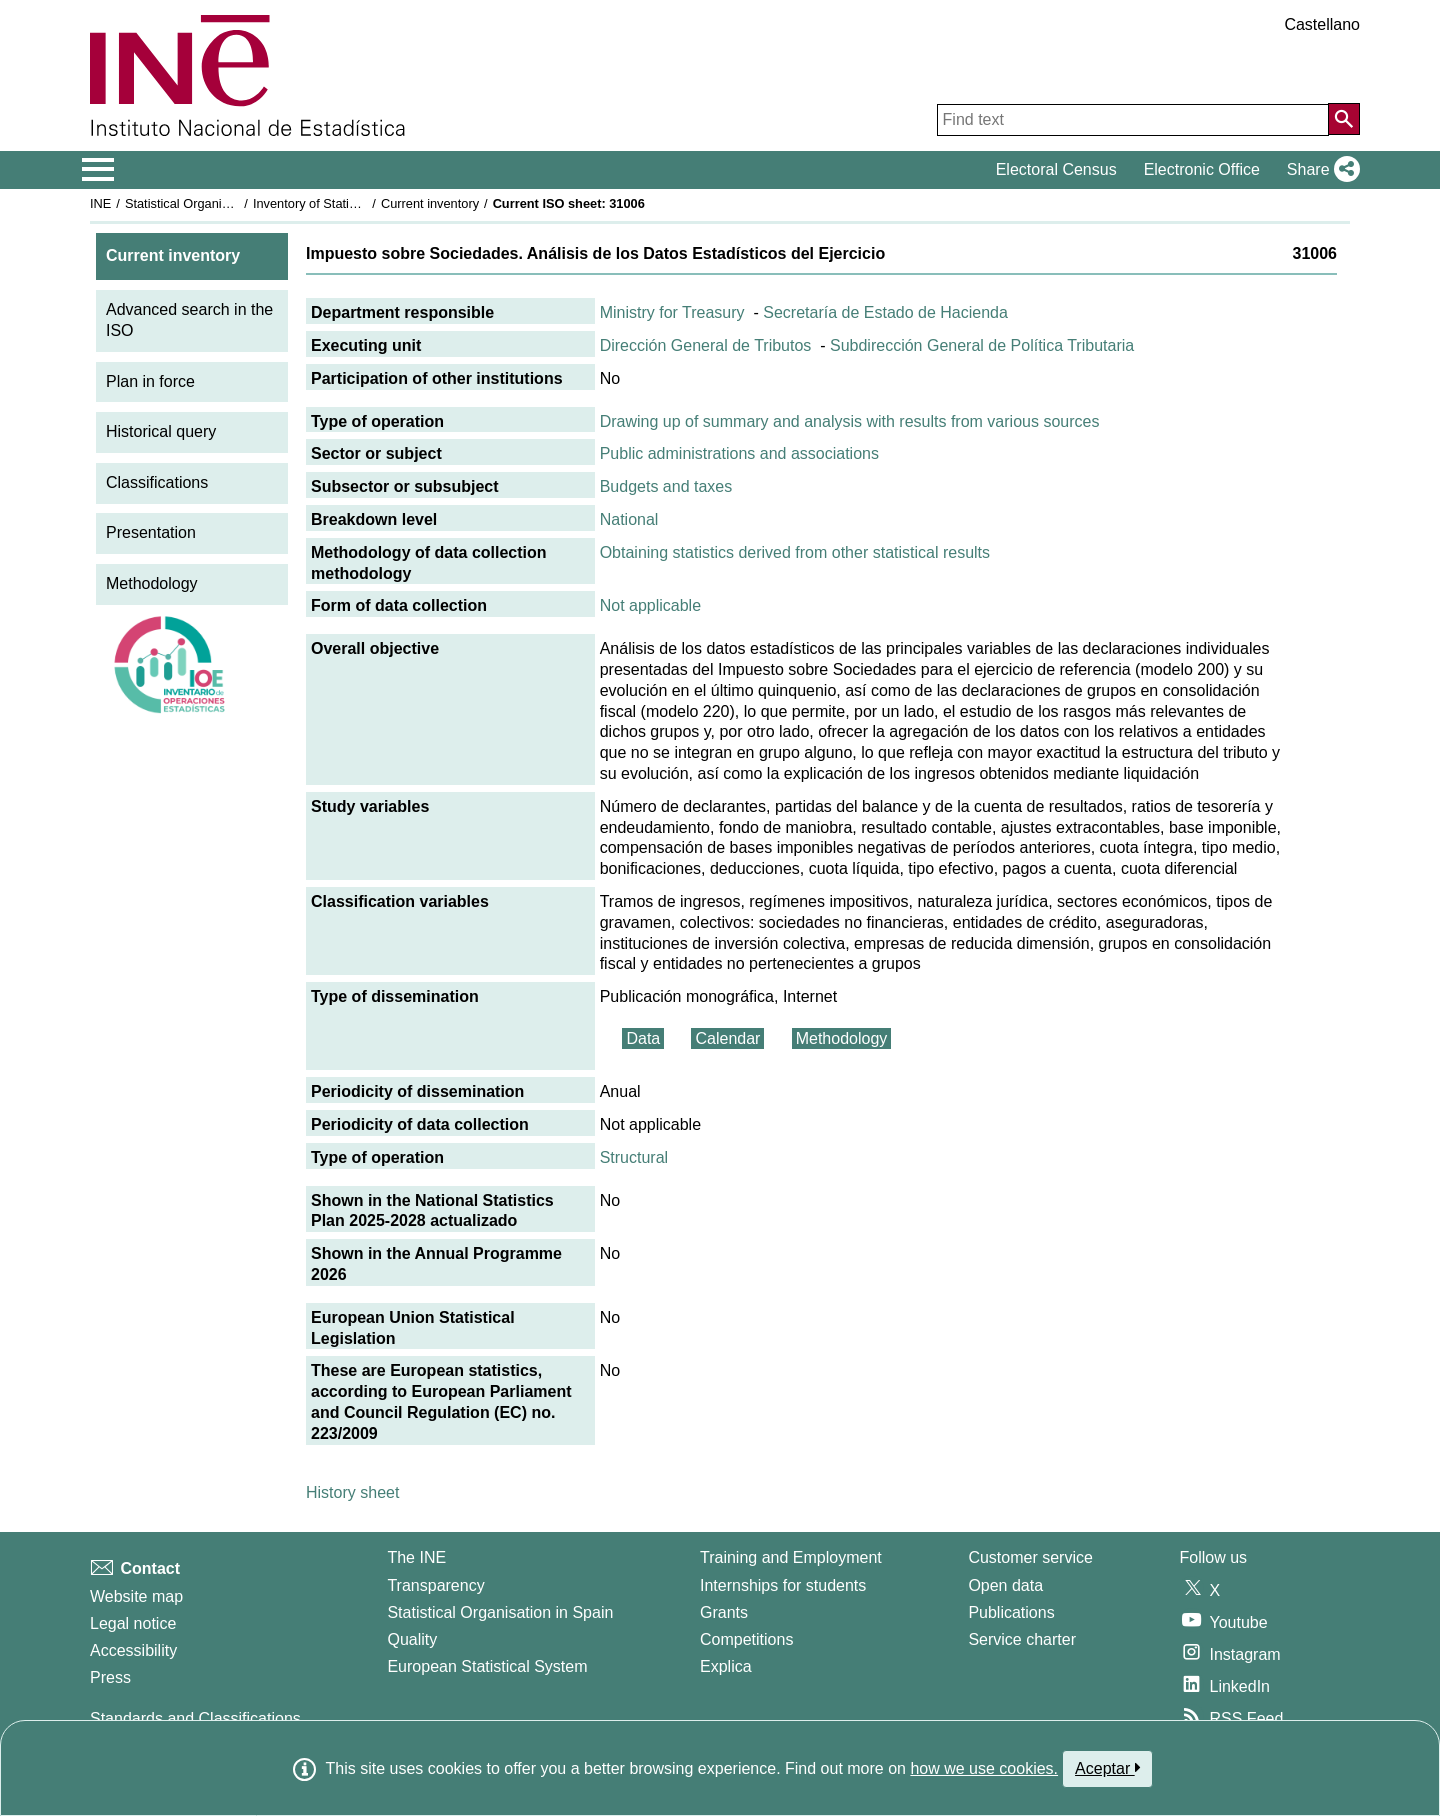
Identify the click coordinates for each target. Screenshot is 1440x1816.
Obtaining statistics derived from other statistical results (795, 552)
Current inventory (430, 203)
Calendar (727, 1038)
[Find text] (1133, 120)
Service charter (1022, 1639)
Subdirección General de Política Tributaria (982, 345)
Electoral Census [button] (1056, 169)
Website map (136, 1596)
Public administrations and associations (739, 453)
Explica (726, 1666)
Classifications (157, 482)
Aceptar (1107, 1768)
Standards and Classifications (195, 1718)
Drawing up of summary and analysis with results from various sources (850, 421)
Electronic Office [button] (1202, 169)
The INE (416, 1557)
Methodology (152, 583)
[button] (1319, 170)
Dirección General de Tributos (706, 345)
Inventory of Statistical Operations (348, 203)
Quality (412, 1639)
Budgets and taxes (666, 486)
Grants (724, 1612)
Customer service (1030, 1557)
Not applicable (650, 605)
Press (110, 1677)
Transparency (435, 1585)
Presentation (151, 532)
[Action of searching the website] (1344, 119)
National (629, 519)
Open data (1005, 1585)
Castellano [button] (1322, 24)
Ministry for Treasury (672, 312)
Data (643, 1038)
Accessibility (133, 1650)
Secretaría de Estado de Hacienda (885, 312)
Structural (634, 1157)
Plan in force (150, 381)
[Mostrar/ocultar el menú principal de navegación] (98, 170)
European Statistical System (487, 1666)
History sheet (352, 1492)
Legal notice (133, 1623)
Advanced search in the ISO (189, 320)
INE (100, 203)
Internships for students (783, 1585)
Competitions (746, 1639)
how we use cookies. (984, 1768)
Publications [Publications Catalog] (1011, 1612)
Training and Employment (791, 1557)
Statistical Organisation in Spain (215, 203)
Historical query (161, 431)
